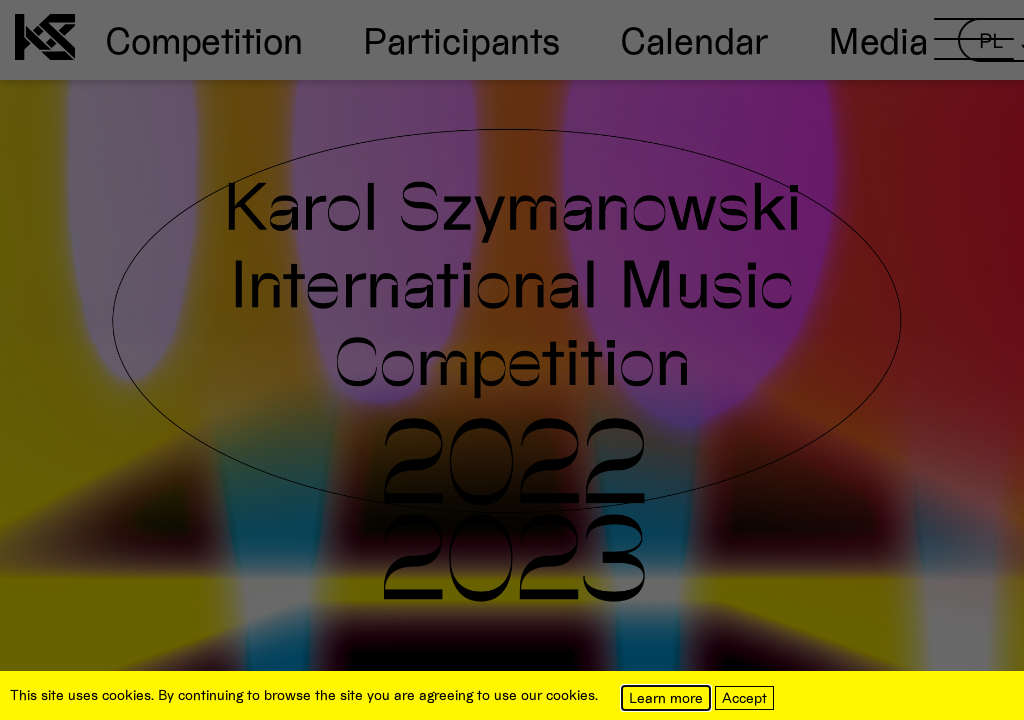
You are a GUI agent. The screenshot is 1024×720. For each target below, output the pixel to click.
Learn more (666, 697)
